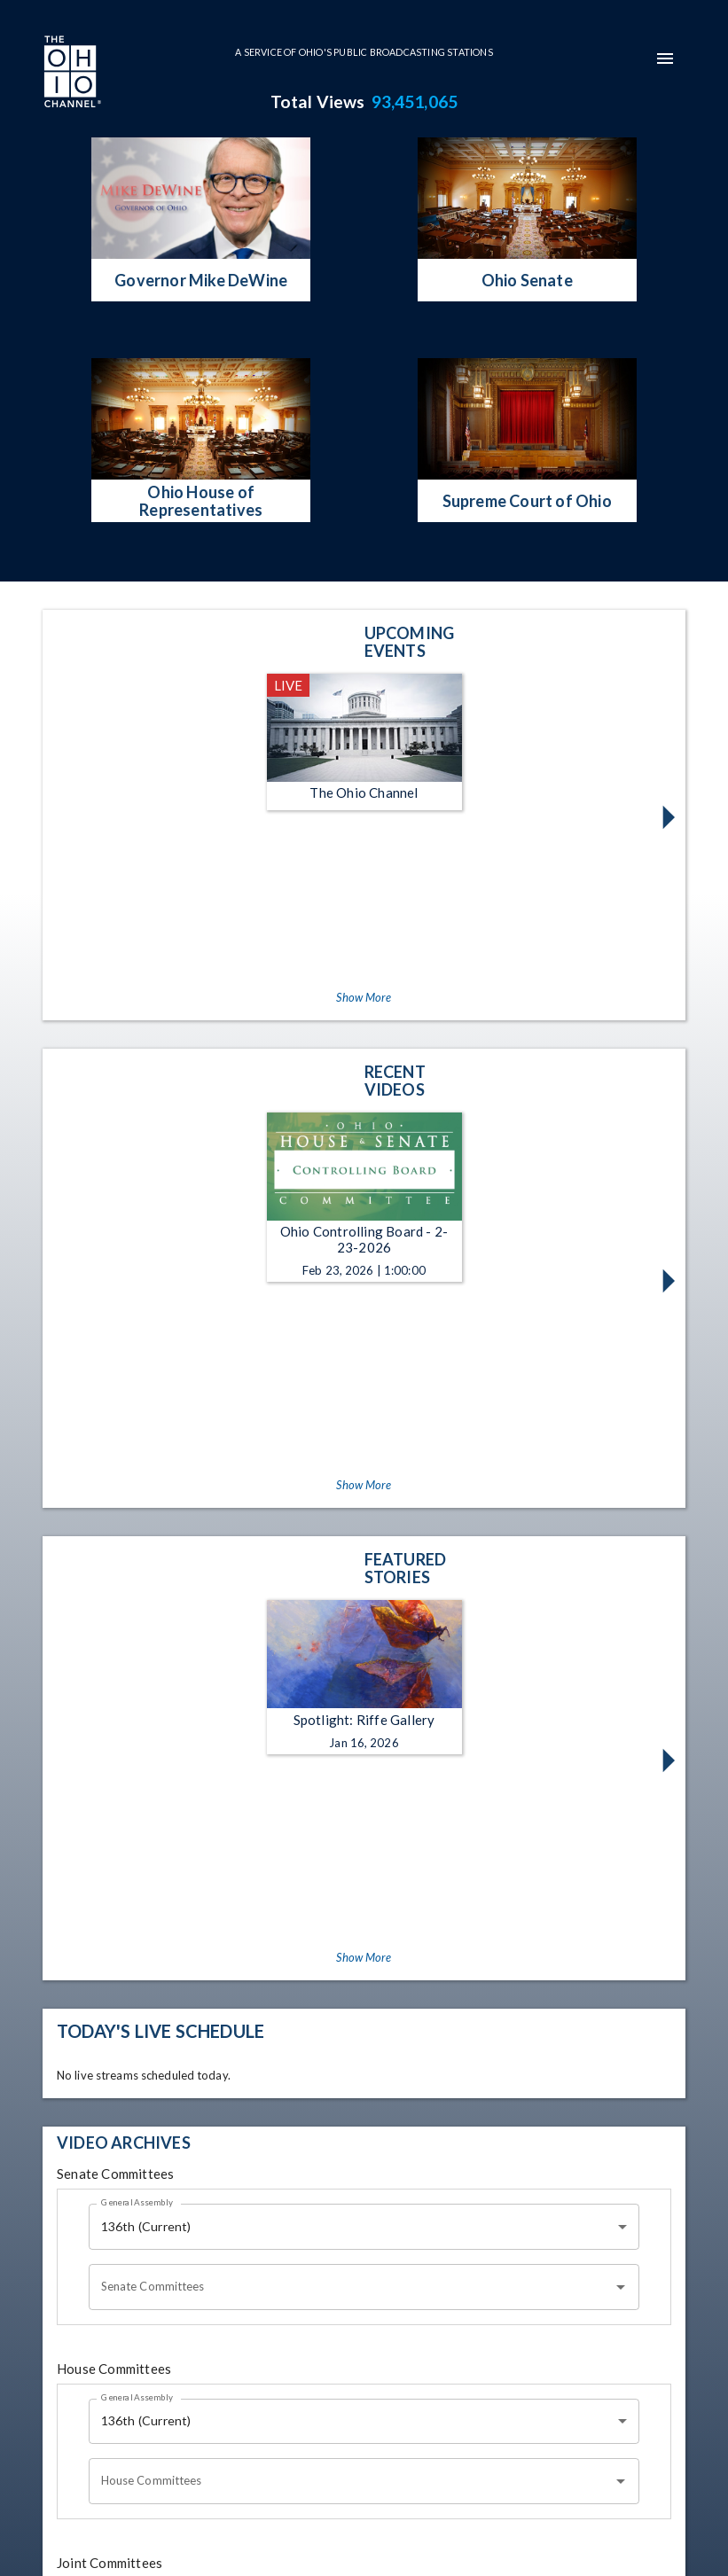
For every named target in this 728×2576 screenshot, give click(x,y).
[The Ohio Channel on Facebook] (153, 2482)
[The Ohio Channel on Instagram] (199, 2482)
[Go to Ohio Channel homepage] (71, 73)
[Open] (620, 1808)
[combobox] (364, 1748)
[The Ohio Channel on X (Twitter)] (244, 2482)
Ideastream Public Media (432, 2536)
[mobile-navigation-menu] (665, 58)
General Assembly (137, 1723)
